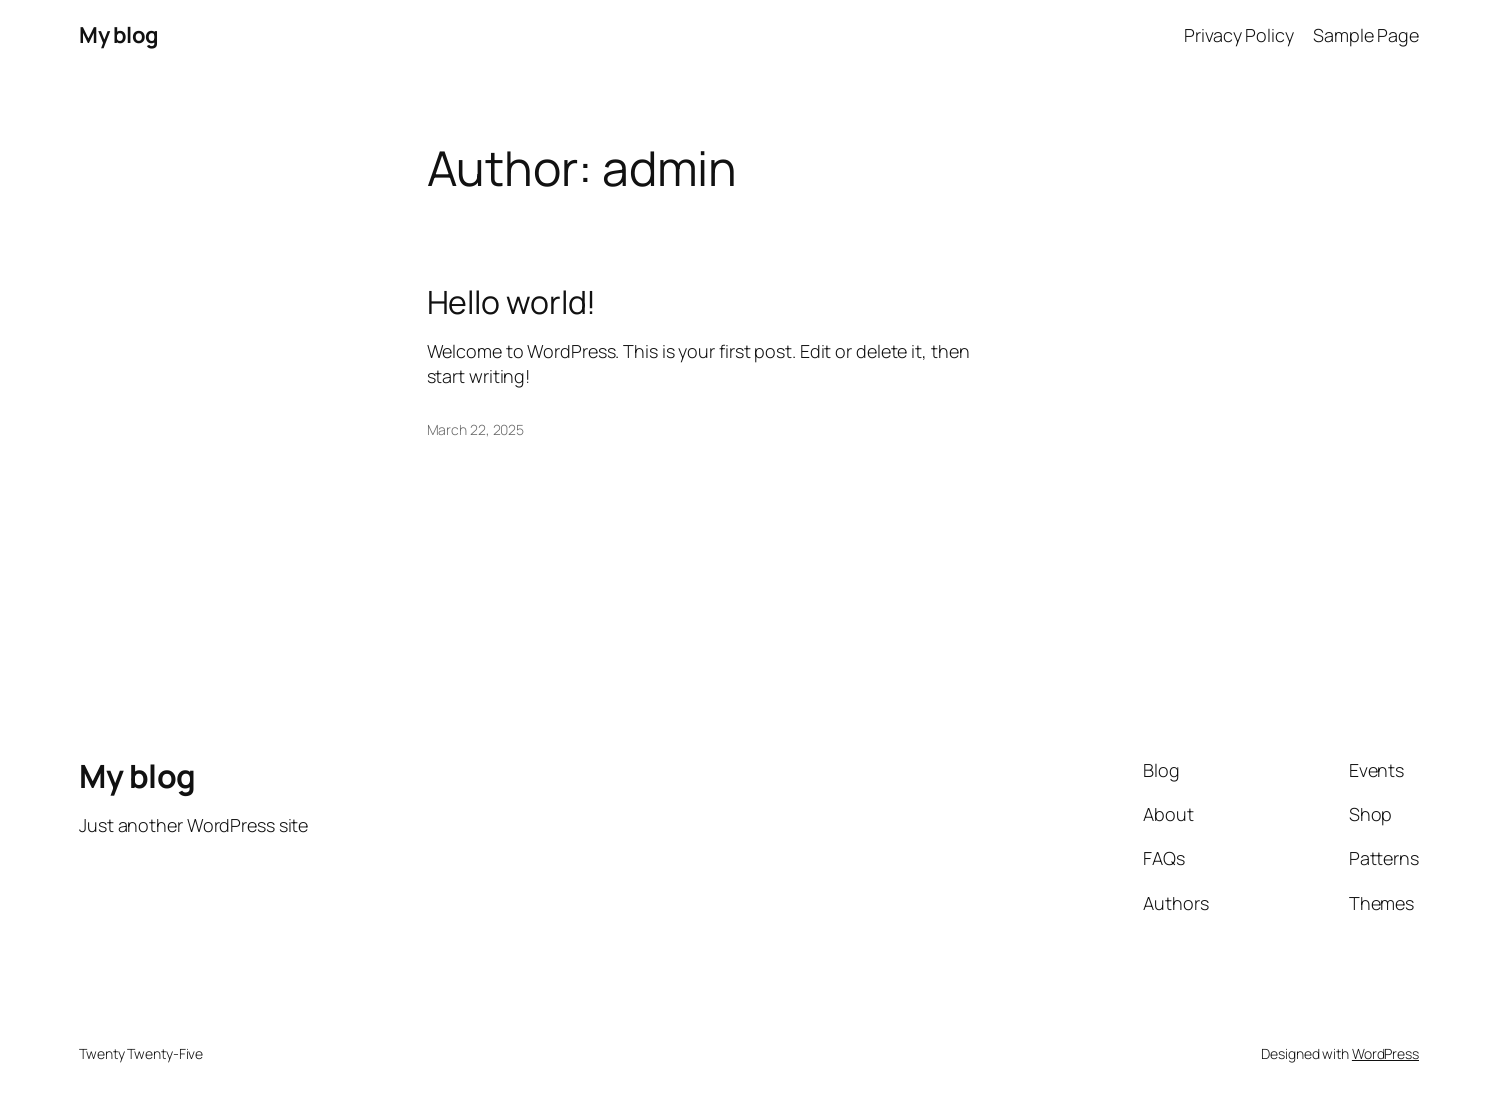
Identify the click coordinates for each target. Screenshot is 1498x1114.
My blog (119, 35)
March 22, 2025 (476, 429)
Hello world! (512, 302)
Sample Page (1366, 35)
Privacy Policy (1239, 35)
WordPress (1385, 1053)
